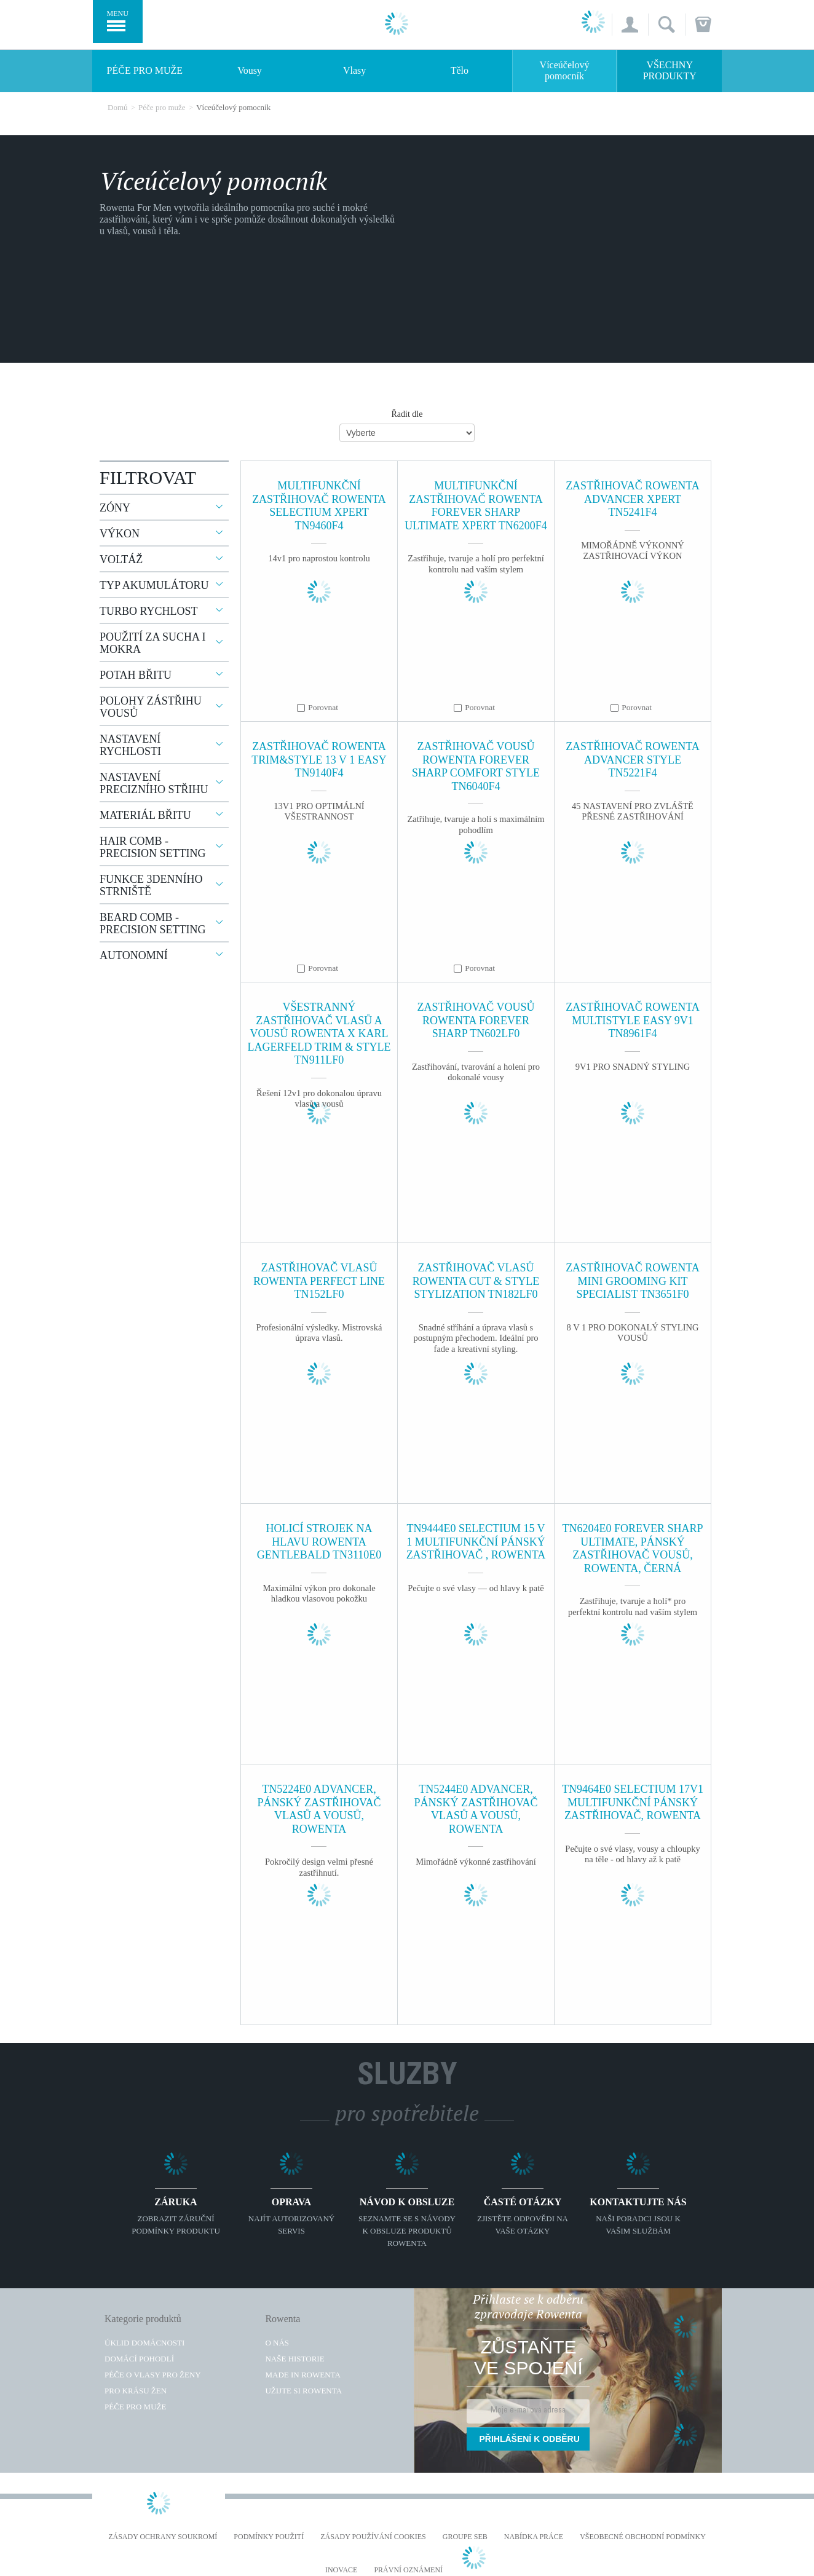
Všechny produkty (670, 70)
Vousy (249, 70)
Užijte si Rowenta (303, 2390)
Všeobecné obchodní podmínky (643, 2537)
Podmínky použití (269, 2537)
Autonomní (134, 955)
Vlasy (354, 70)
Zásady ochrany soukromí (162, 2537)
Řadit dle (407, 414)
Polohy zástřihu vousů (151, 707)
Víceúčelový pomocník (565, 70)
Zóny (115, 508)
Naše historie (294, 2358)
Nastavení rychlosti (130, 745)
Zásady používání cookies (373, 2537)
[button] (630, 24)
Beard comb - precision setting (153, 923)
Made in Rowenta (302, 2374)
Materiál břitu (145, 815)
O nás (277, 2342)
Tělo (459, 70)
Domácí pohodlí (139, 2358)
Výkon (120, 533)
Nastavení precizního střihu (154, 783)
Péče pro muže (145, 70)
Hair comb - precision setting (153, 847)
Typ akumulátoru (154, 585)
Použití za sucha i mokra (153, 643)
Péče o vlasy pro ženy (153, 2374)
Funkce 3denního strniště (151, 885)
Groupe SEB (465, 2537)
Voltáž (121, 559)
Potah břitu (136, 675)
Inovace (341, 2570)
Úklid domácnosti (144, 2342)
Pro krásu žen (136, 2390)
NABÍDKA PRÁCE (533, 2537)
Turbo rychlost (149, 611)
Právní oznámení (408, 2570)
